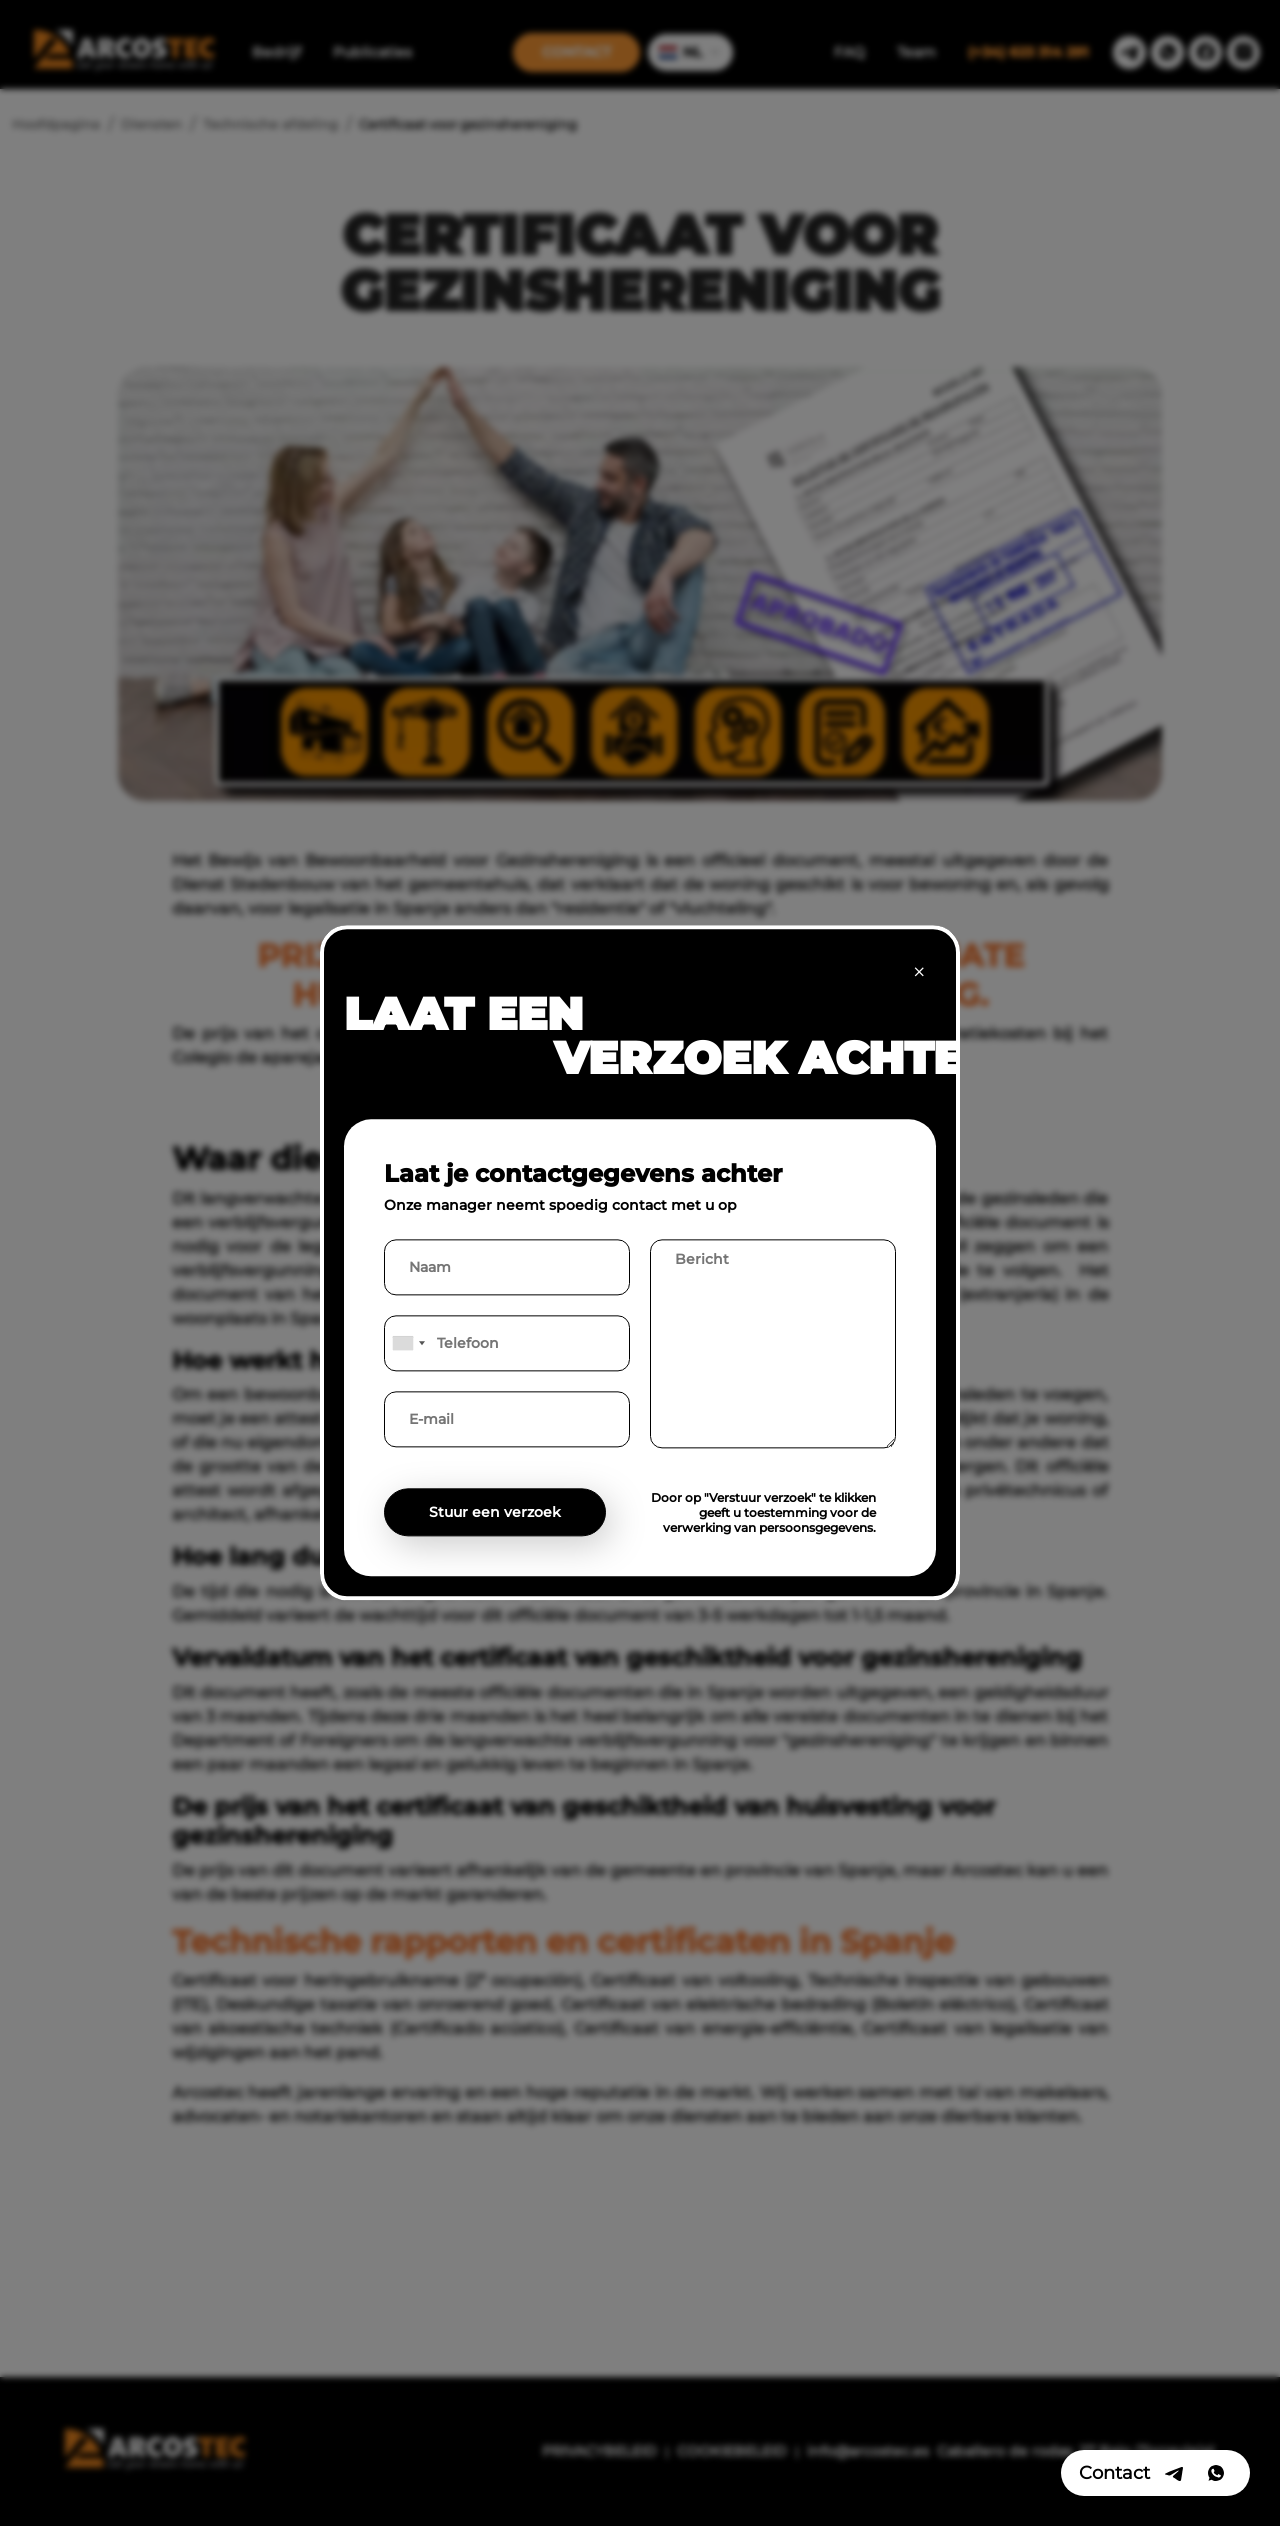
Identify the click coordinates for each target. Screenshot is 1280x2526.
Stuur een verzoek (495, 1513)
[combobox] (408, 1344)
